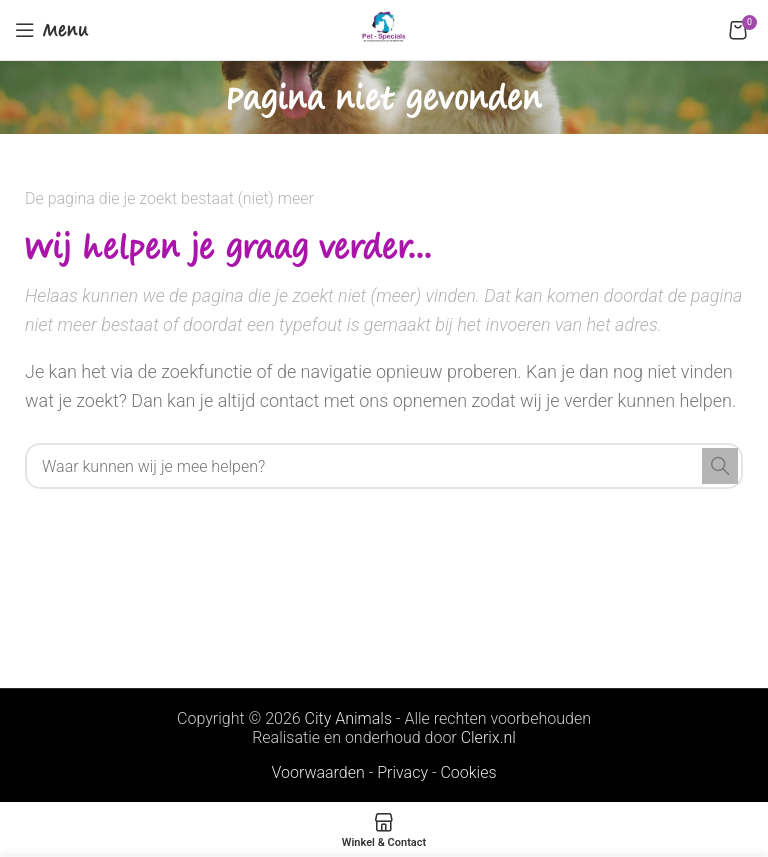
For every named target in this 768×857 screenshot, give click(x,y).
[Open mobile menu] (52, 30)
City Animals (348, 718)
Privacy (402, 772)
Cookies (468, 772)
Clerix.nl (488, 737)
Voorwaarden (317, 772)
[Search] (384, 466)
